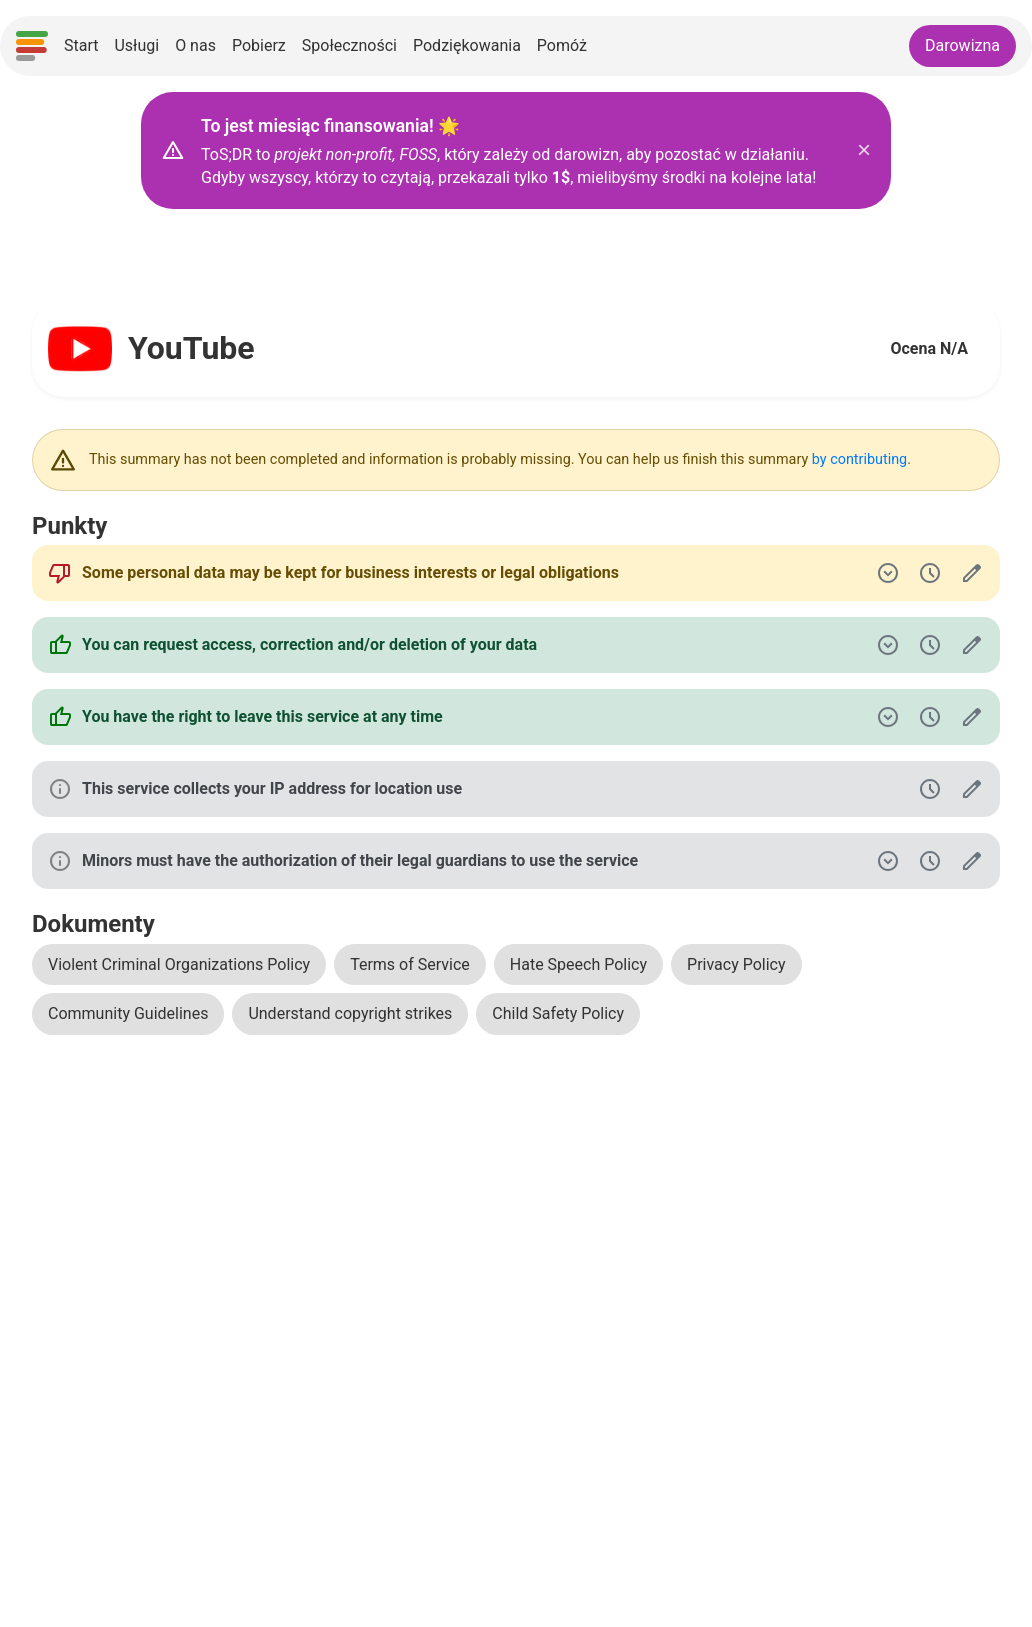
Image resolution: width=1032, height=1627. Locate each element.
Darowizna (962, 45)
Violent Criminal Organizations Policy (179, 964)
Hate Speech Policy (578, 964)
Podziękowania (467, 45)
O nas (195, 45)
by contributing (859, 459)
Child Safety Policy (558, 1013)
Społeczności (349, 45)
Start (81, 45)
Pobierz (259, 45)
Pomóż (562, 45)
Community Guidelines (128, 1013)
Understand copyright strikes (350, 1013)
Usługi (136, 45)
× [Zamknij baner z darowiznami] (864, 150)
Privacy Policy (736, 964)
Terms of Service (410, 964)
